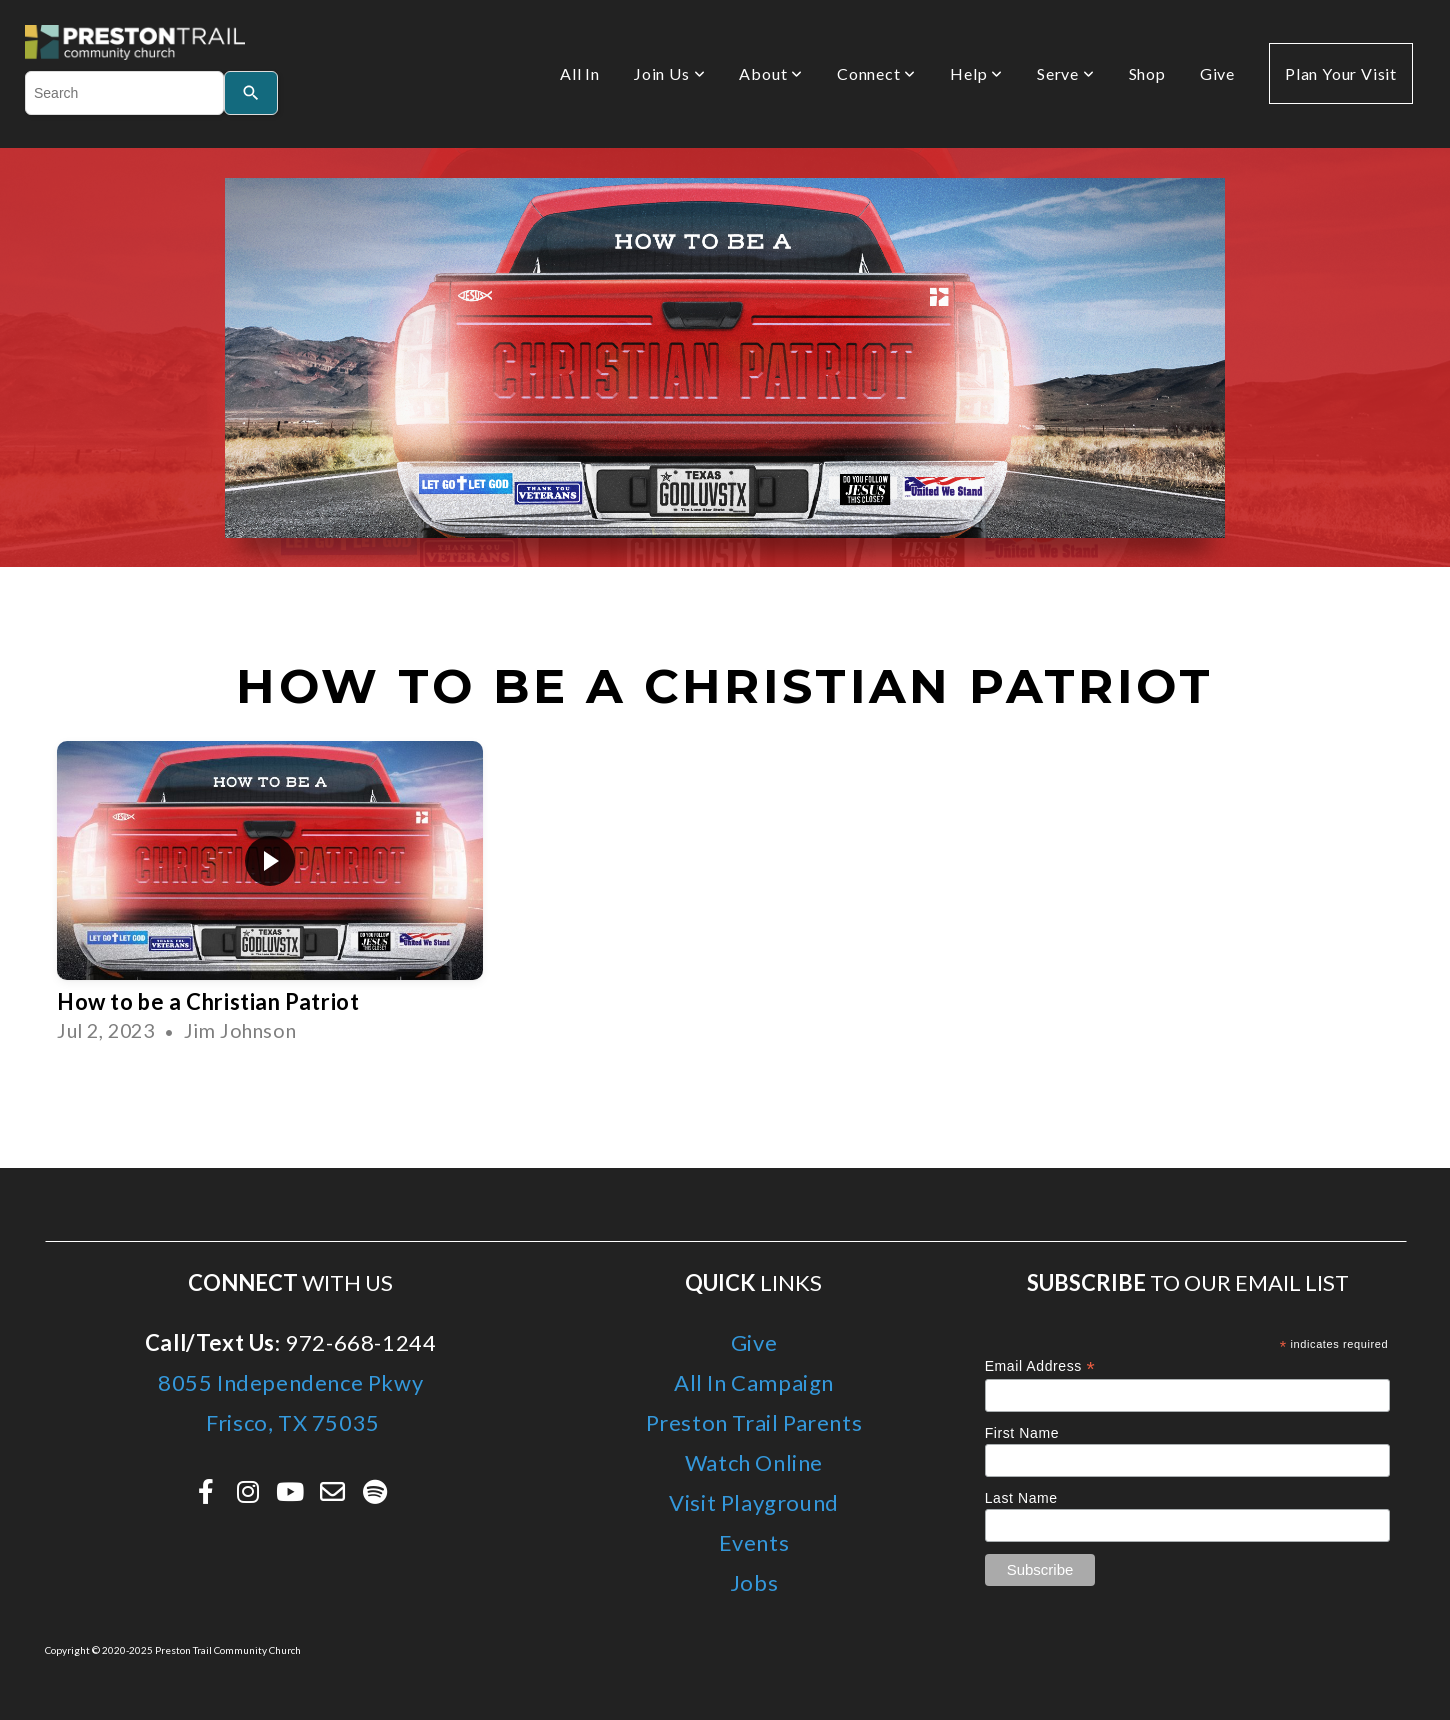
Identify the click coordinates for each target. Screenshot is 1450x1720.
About (771, 73)
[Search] (251, 93)
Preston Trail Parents (754, 1422)
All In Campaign (754, 1382)
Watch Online (754, 1462)
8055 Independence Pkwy (290, 1382)
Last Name (1021, 1498)
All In (580, 73)
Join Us (669, 73)
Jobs (754, 1582)
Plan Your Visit (1341, 73)
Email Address (1040, 1366)
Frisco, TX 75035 (291, 1422)
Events (754, 1542)
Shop (1147, 73)
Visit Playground (754, 1502)
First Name (1022, 1433)
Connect (876, 73)
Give (1217, 73)
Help (976, 73)
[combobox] (124, 93)
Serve (1066, 73)
